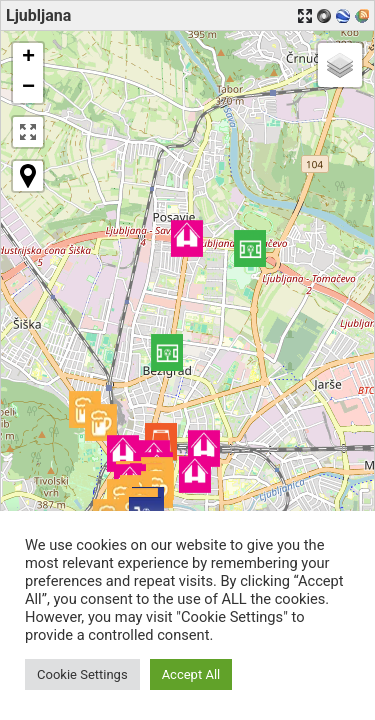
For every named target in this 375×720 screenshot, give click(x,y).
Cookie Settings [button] (82, 674)
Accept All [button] (191, 674)
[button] (250, 248)
